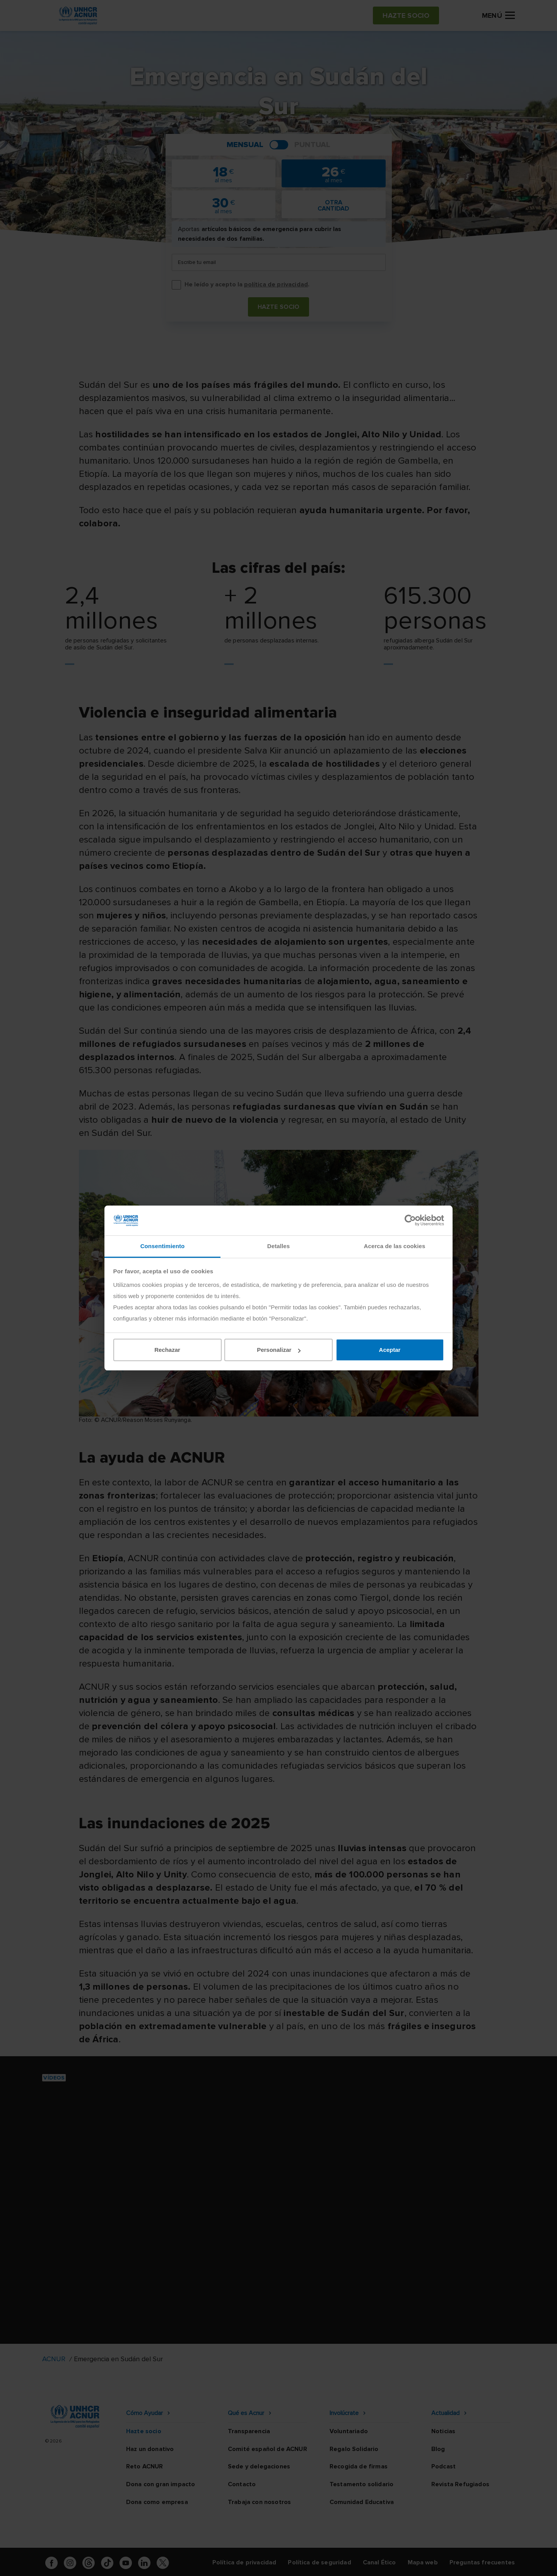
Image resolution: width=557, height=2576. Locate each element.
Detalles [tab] (278, 1246)
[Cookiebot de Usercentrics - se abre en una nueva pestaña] (410, 1220)
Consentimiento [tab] (162, 1246)
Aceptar (390, 1349)
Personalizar (279, 1349)
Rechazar (167, 1349)
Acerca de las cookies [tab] (394, 1246)
